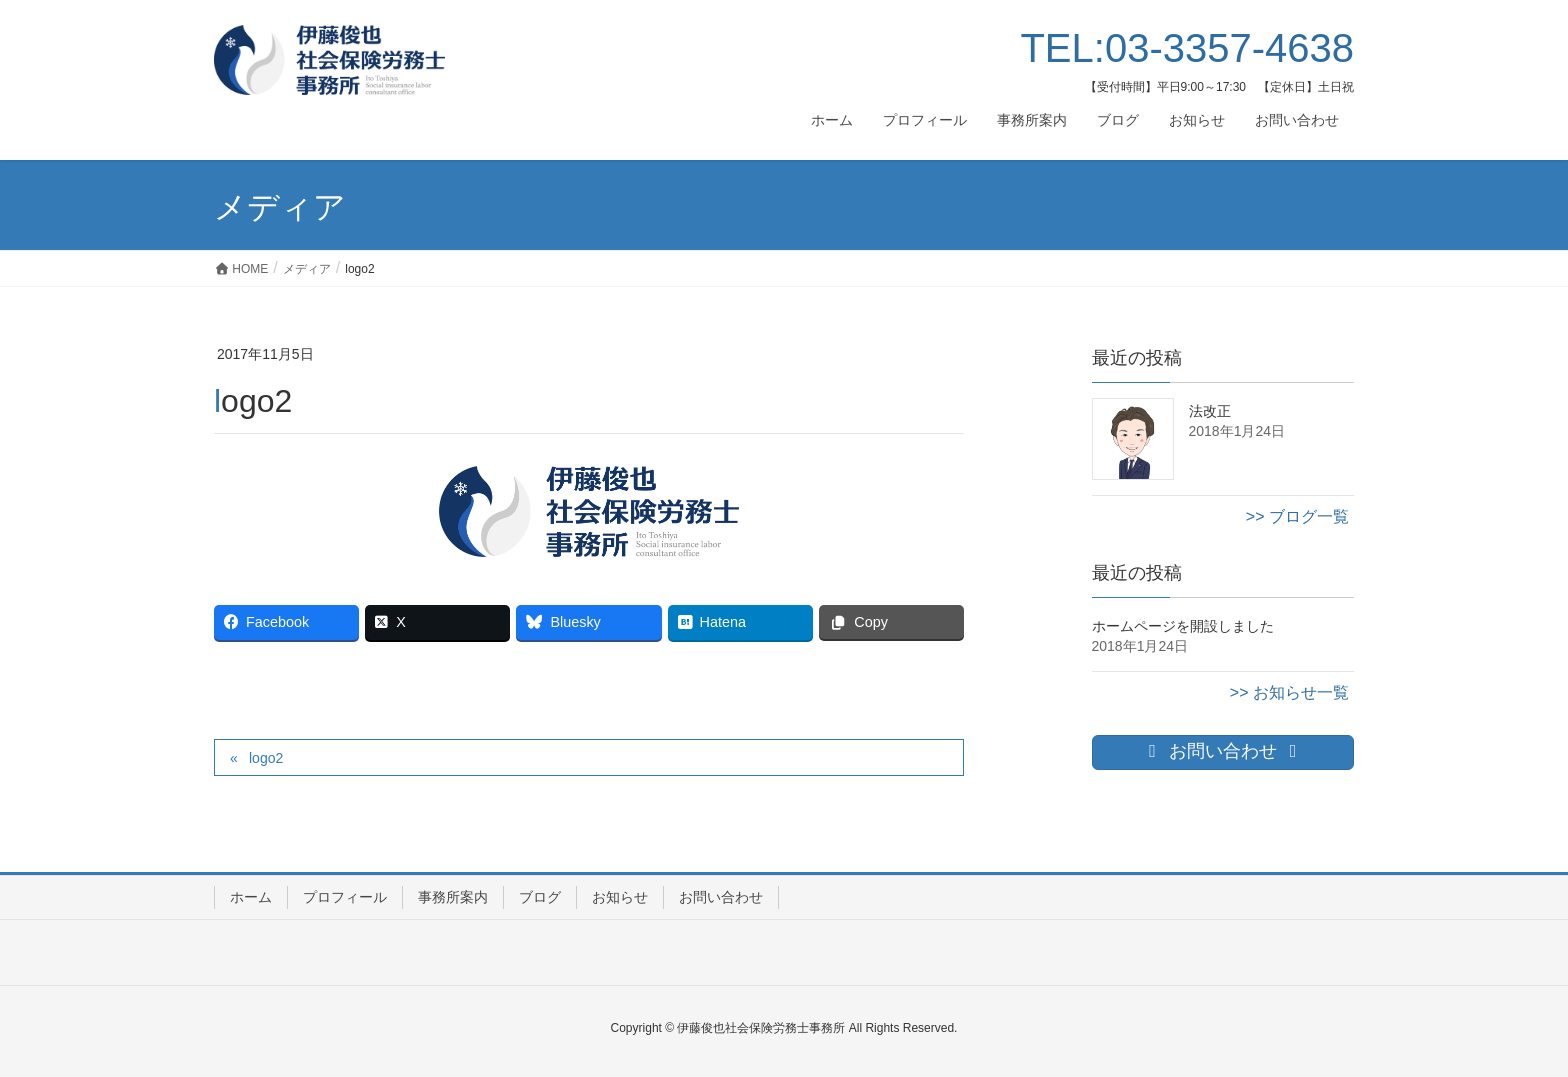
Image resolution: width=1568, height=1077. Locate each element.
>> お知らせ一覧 (1289, 692)
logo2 (266, 758)
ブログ (540, 897)
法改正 (1210, 411)
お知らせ (620, 897)
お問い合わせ (721, 897)
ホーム (251, 897)
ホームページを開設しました (1183, 626)
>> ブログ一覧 (1297, 516)
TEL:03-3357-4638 (1187, 48)
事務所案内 (453, 897)
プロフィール (345, 897)
